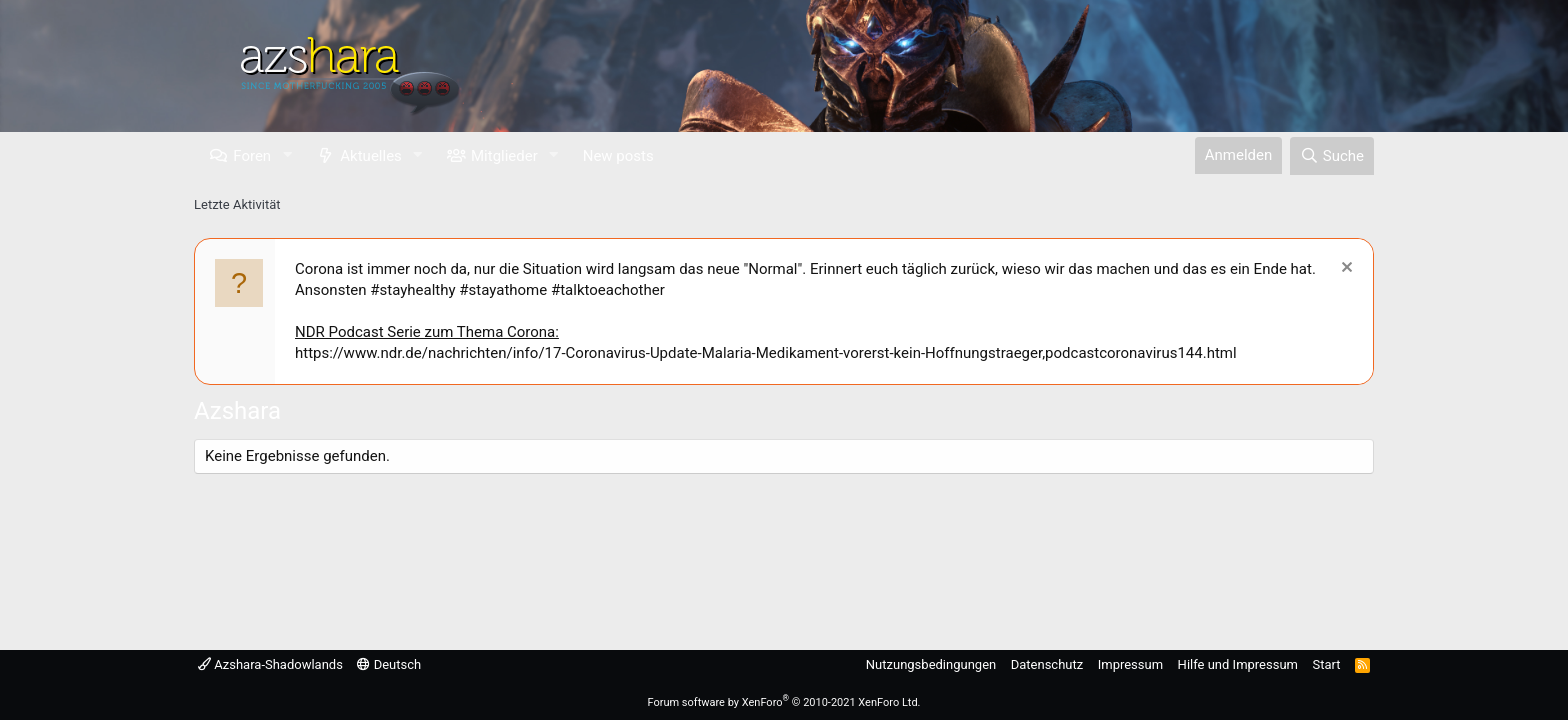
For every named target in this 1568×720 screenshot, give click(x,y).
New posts (618, 156)
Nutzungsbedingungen (931, 664)
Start (1327, 664)
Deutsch (389, 664)
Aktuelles (371, 156)
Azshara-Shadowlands (270, 664)
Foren (252, 156)
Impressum (1130, 664)
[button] (287, 155)
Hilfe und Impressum (1238, 664)
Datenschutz (1047, 664)
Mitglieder (504, 156)
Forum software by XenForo (783, 702)
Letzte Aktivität (237, 204)
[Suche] (1332, 156)
